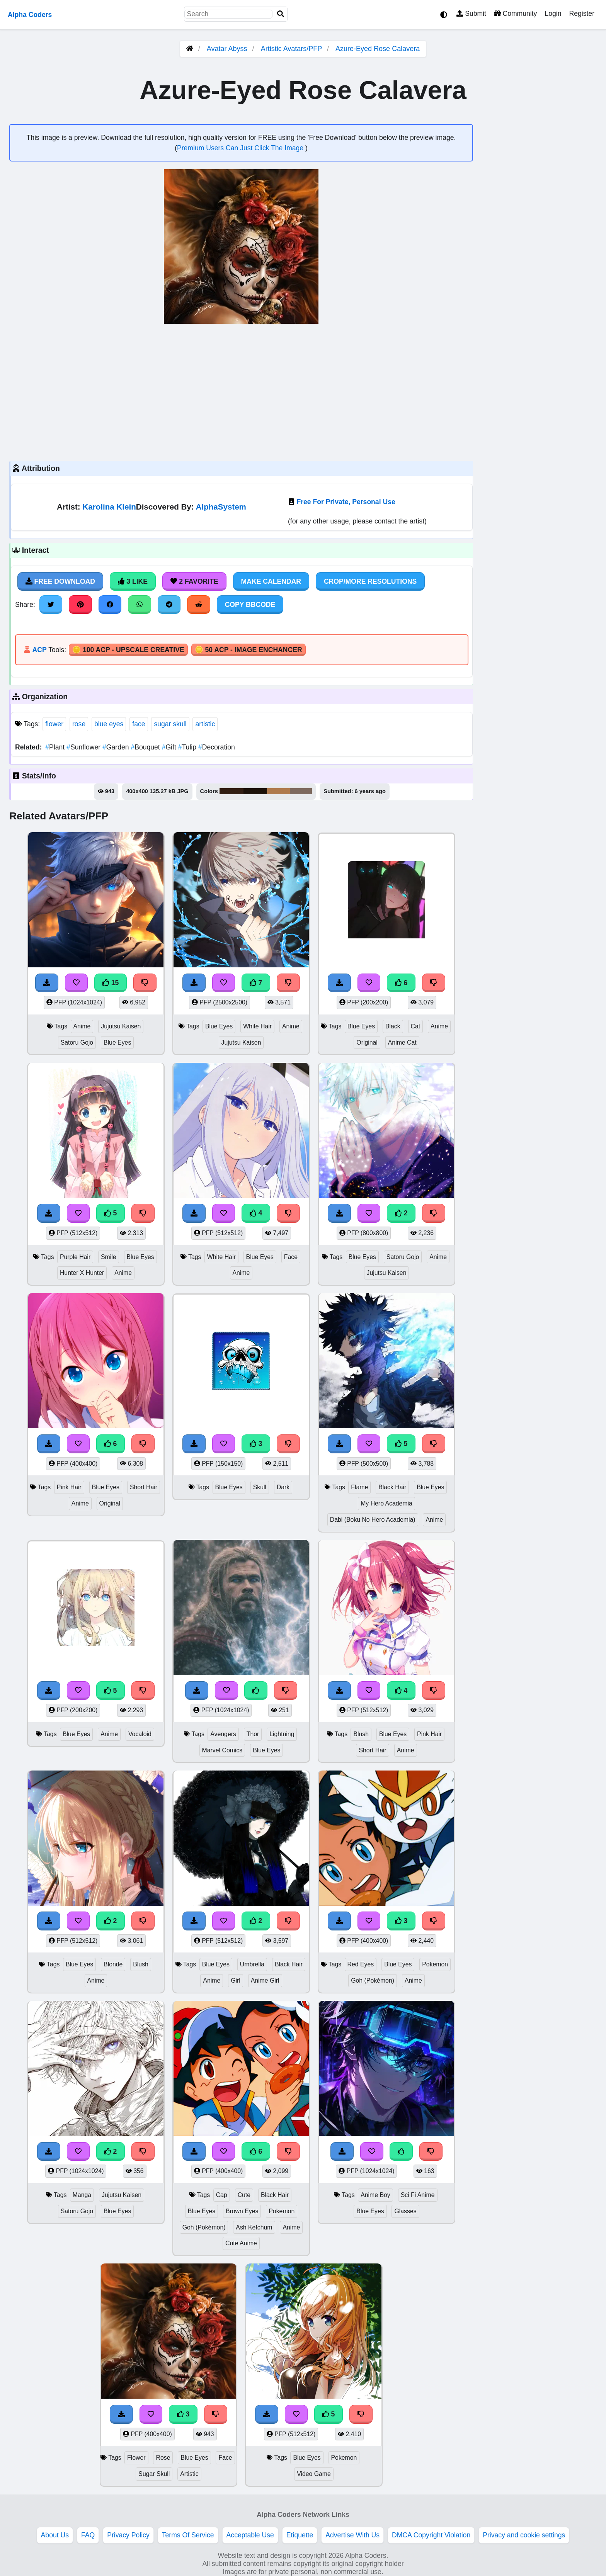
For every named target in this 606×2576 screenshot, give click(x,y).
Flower (136, 2457)
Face (291, 1257)
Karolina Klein (109, 506)
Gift (170, 747)
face (138, 724)
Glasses (405, 2211)
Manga (82, 2195)
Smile (108, 1257)
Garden (116, 747)
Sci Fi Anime (418, 2195)
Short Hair (143, 1487)
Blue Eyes (117, 1042)
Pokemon (435, 1964)
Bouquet (146, 747)
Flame (359, 1487)
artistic (205, 724)
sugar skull (170, 724)
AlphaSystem (221, 506)
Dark (283, 1487)
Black (392, 1026)
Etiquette (299, 2535)
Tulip (188, 747)
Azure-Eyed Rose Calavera (377, 49)
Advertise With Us (352, 2535)
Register (581, 13)
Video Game (314, 2474)
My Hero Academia (386, 1503)
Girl (235, 1980)
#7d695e (301, 791)
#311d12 (231, 791)
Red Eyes (360, 1964)
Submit (471, 13)
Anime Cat (402, 1042)
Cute (244, 2195)
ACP (39, 650)
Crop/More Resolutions (370, 581)
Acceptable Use (250, 2535)
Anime (82, 1026)
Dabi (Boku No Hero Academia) (372, 1519)
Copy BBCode (250, 604)
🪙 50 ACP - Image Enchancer (248, 650)
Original (367, 1042)
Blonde (113, 1964)
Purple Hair (75, 1257)
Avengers (223, 1734)
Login (553, 13)
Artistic (189, 2474)
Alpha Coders (30, 15)
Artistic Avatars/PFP (292, 49)
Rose (163, 2457)
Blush (361, 1734)
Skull (259, 1487)
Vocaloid (140, 1734)
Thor (253, 1734)
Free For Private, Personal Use (345, 502)
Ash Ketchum (254, 2227)
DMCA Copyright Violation (431, 2535)
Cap (221, 2195)
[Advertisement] (241, 391)
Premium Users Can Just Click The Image (241, 148)
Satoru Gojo (77, 1042)
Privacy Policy (128, 2535)
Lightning (281, 1734)
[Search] (280, 14)
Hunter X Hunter (82, 1272)
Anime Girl (265, 1980)
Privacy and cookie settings (524, 2535)
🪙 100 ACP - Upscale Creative (128, 650)
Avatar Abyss (227, 49)
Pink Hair (69, 1487)
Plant (55, 747)
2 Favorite (194, 581)
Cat (415, 1026)
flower (54, 724)
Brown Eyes (242, 2211)
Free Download (60, 581)
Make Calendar (271, 581)
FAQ (88, 2535)
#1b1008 (255, 791)
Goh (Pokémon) (372, 1980)
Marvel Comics (222, 1750)
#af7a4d (278, 791)
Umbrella (252, 1964)
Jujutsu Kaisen (121, 1026)
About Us (55, 2535)
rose (78, 724)
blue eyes (108, 724)
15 (110, 983)
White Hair (257, 1026)
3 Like (133, 581)
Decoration (216, 747)
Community (515, 13)
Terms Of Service (188, 2535)
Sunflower (84, 747)
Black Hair (392, 1487)
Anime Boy (375, 2195)
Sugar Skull (154, 2474)
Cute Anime (241, 2243)
